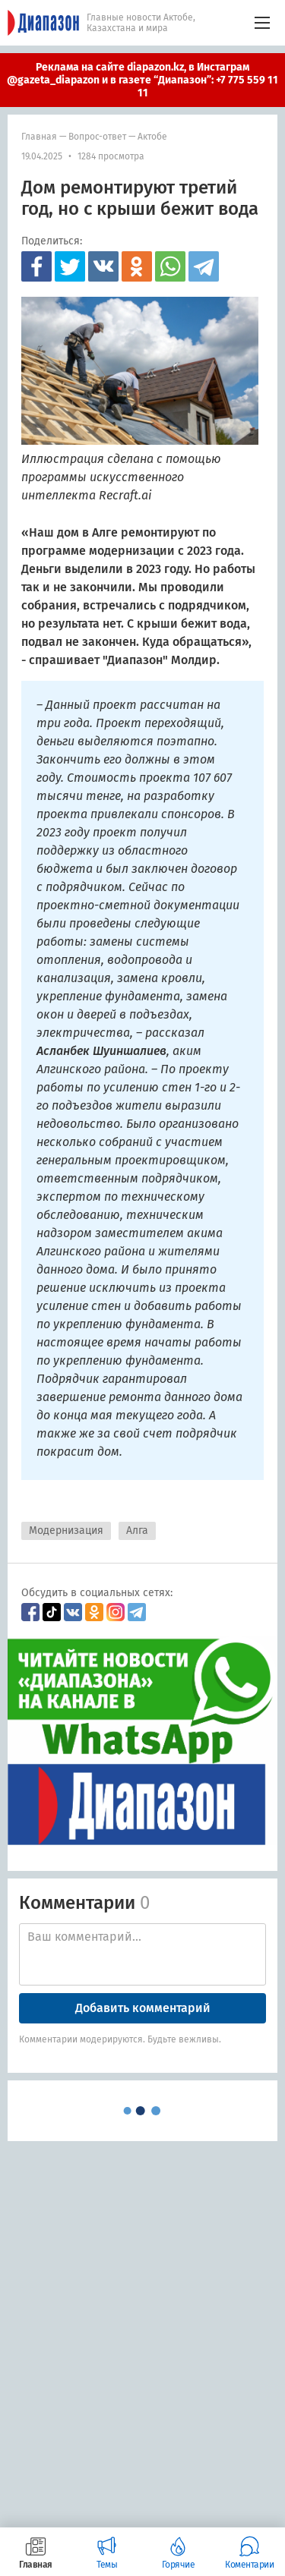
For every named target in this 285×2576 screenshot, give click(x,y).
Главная (39, 136)
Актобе (152, 136)
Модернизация (66, 1530)
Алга (137, 1530)
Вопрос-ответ (97, 136)
